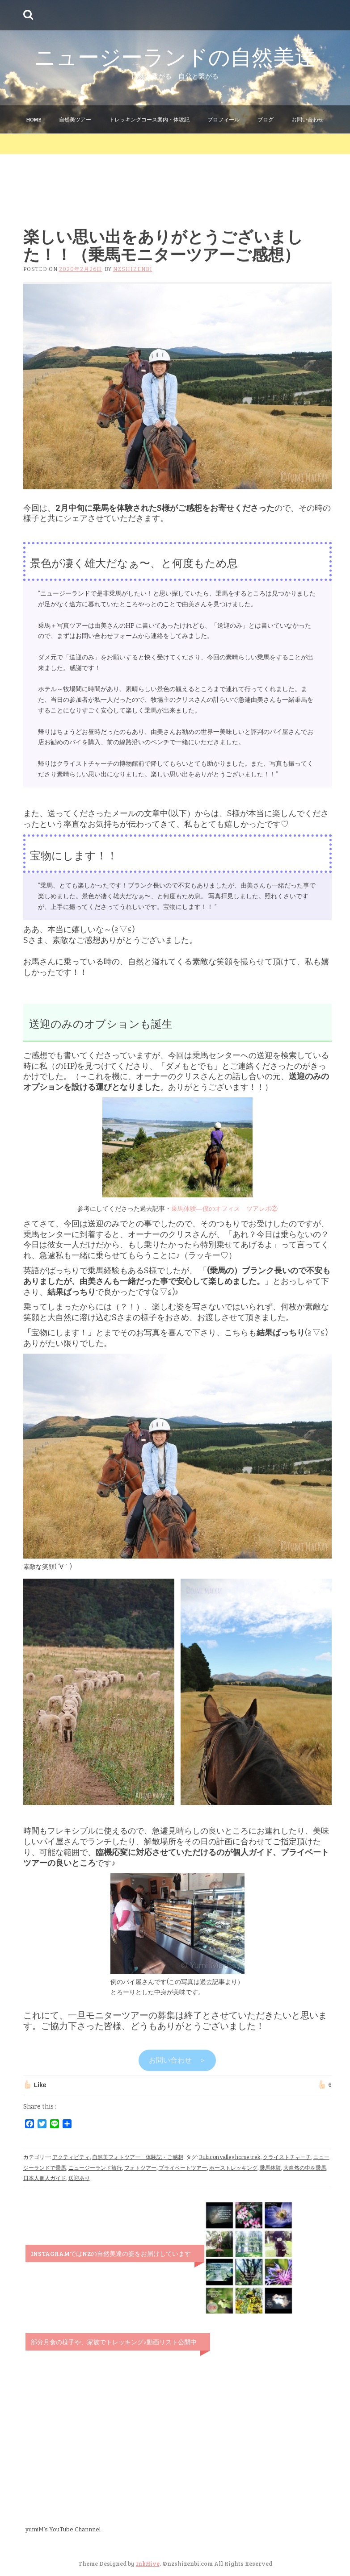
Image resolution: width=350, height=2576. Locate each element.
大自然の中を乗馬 (304, 2168)
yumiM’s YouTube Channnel (63, 2529)
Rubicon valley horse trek (230, 2157)
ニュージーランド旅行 (95, 2168)
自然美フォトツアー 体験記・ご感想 (137, 2157)
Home (33, 119)
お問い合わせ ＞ (177, 2060)
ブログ (265, 119)
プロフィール (223, 119)
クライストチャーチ (287, 2157)
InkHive (148, 2563)
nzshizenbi (132, 269)
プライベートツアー (183, 2168)
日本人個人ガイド (44, 2178)
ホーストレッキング (233, 2168)
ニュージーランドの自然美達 (175, 56)
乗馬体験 (270, 2168)
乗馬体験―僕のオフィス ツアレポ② (224, 1209)
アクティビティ (71, 2157)
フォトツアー (140, 2168)
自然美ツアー (75, 119)
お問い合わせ (307, 119)
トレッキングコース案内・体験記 (149, 119)
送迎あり (79, 2178)
